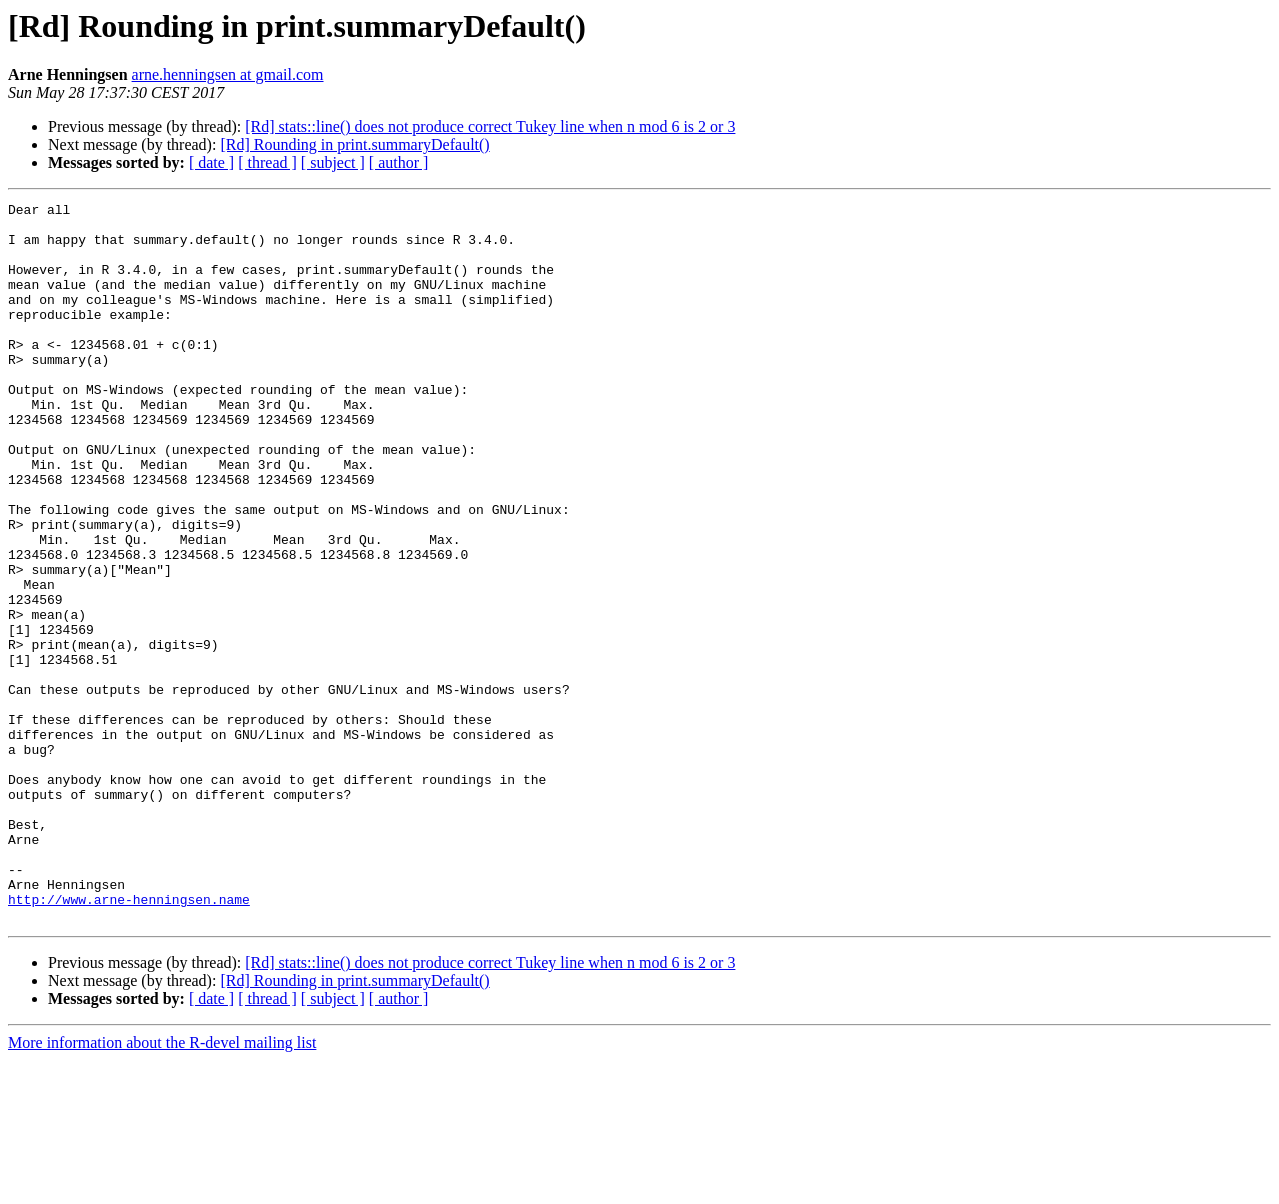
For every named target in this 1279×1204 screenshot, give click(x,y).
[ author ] (399, 162)
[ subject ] (333, 162)
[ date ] (211, 162)
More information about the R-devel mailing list (162, 1186)
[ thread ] (267, 162)
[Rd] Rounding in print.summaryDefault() (354, 144)
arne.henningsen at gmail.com (228, 74)
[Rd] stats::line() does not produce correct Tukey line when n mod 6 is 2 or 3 (490, 126)
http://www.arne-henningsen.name (129, 1040)
